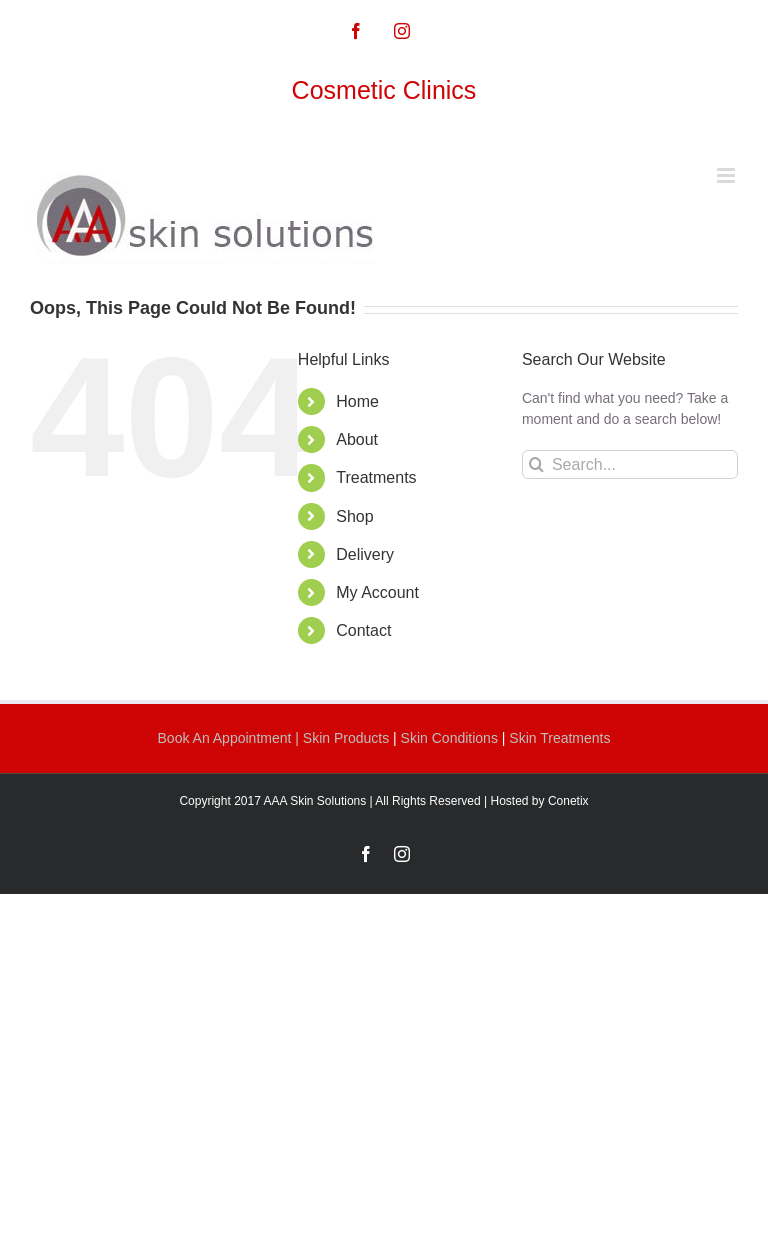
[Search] (536, 464)
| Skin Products (342, 738)
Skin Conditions (451, 738)
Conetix (568, 801)
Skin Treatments (559, 738)
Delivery (365, 554)
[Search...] (630, 464)
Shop (354, 516)
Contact (363, 630)
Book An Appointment (227, 738)
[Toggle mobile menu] (727, 175)
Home (357, 401)
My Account (377, 592)
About (357, 439)
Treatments (376, 477)
